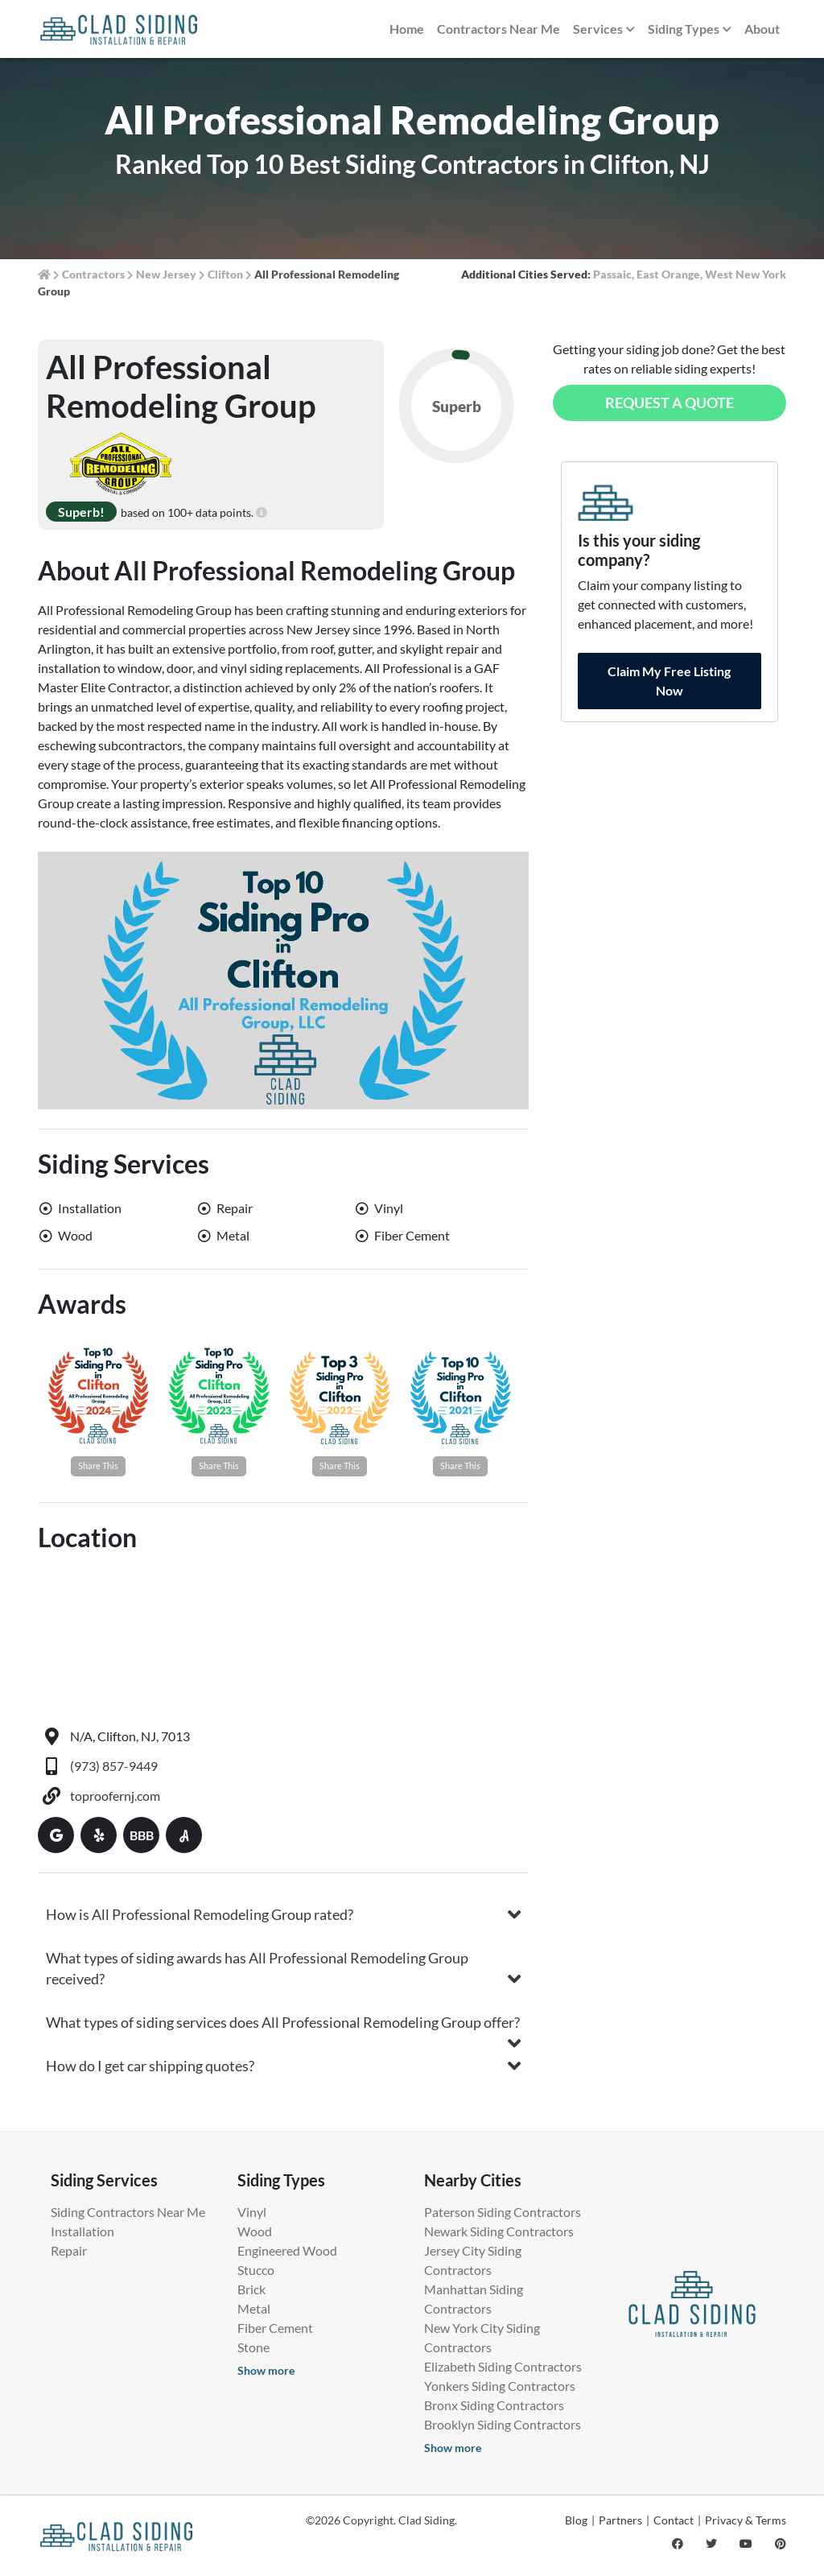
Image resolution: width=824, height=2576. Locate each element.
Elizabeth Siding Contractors (503, 2366)
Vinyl (251, 2211)
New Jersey (166, 274)
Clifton (225, 274)
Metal (253, 2308)
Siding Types (689, 29)
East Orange (668, 274)
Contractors (93, 274)
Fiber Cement (275, 2327)
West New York (745, 274)
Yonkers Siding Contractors (499, 2385)
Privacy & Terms (745, 2520)
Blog (576, 2520)
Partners (620, 2520)
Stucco (255, 2269)
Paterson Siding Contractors (502, 2211)
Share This (98, 1465)
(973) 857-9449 (114, 1765)
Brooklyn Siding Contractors (502, 2424)
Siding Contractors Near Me (128, 2211)
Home (406, 28)
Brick (251, 2289)
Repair (69, 2250)
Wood (254, 2231)
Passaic (612, 274)
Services (604, 29)
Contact (673, 2520)
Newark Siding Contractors (499, 2231)
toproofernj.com (115, 1795)
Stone (253, 2347)
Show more (266, 2370)
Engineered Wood (287, 2250)
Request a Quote (669, 402)
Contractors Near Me (498, 28)
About (762, 28)
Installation (82, 2231)
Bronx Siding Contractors (494, 2405)
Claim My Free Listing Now (669, 680)
